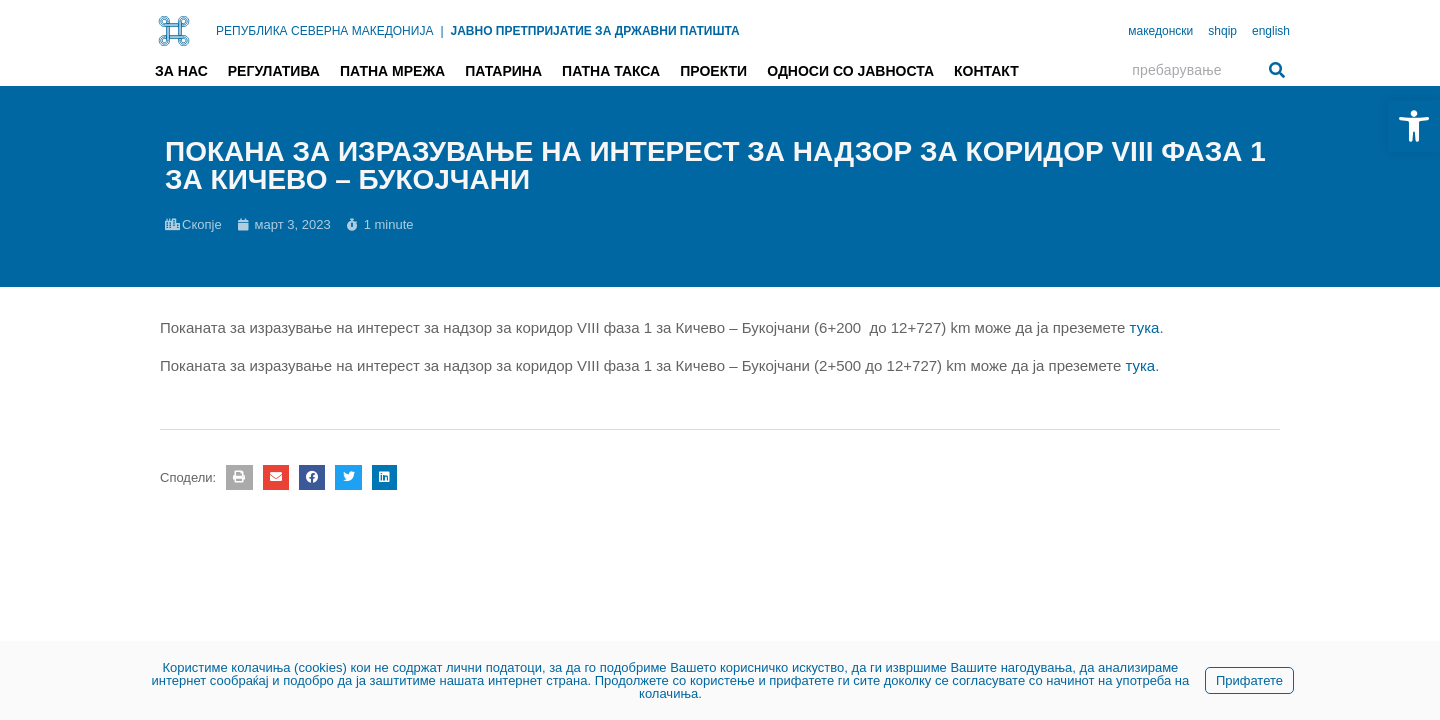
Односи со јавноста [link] (850, 71)
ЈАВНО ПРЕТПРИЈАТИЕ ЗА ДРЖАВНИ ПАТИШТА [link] (595, 31)
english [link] (1271, 31)
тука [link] (1145, 327)
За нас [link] (181, 71)
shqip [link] (1222, 31)
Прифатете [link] (1249, 680)
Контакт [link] (986, 71)
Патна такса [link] (611, 71)
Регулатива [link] (274, 71)
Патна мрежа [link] (392, 71)
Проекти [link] (713, 71)
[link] (1414, 126)
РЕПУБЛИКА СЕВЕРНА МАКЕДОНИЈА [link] (324, 31)
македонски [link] (1160, 31)
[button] (239, 477)
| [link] (441, 31)
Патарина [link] (503, 71)
